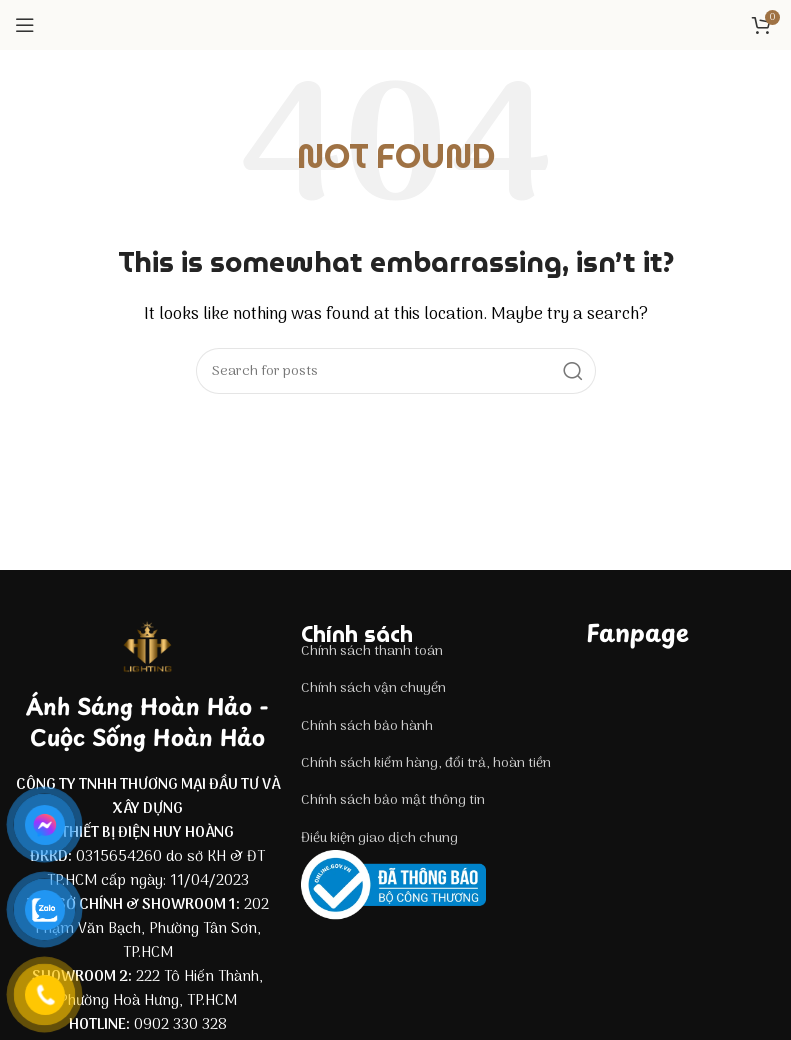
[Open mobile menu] (25, 25)
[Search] (396, 371)
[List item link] (434, 652)
